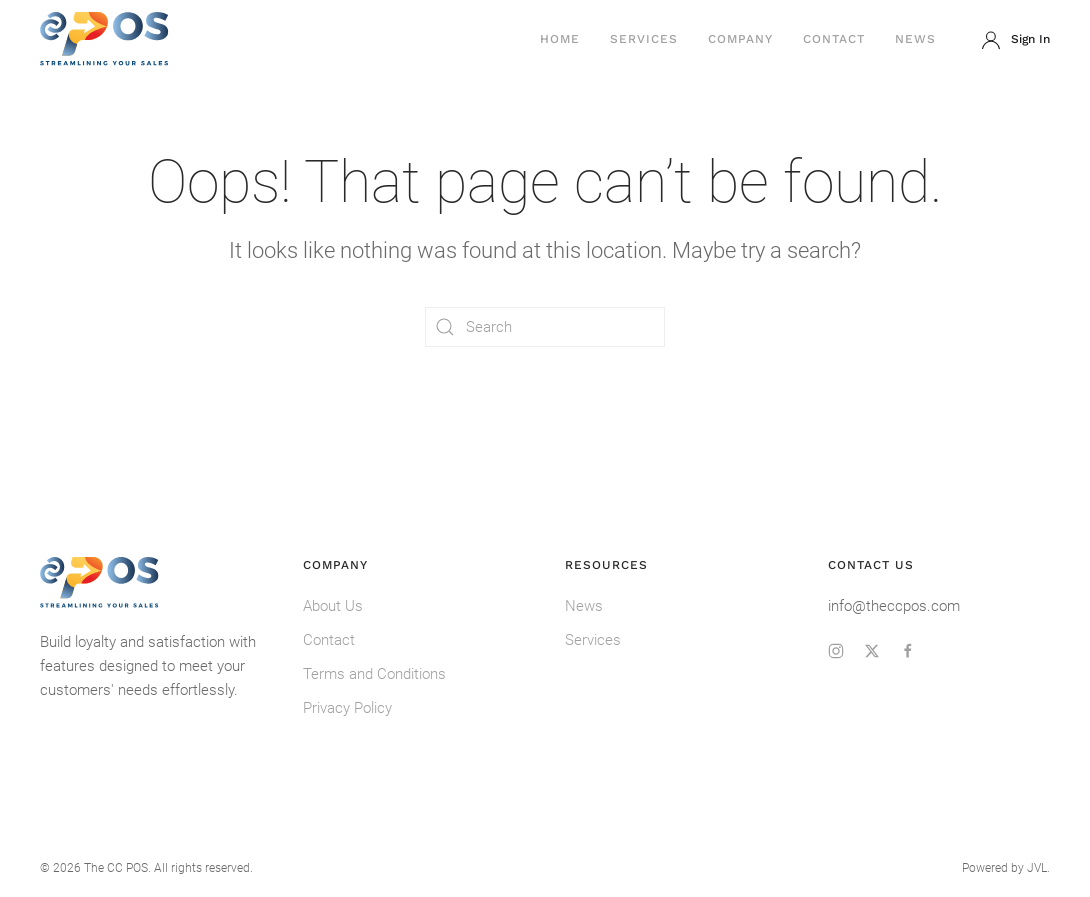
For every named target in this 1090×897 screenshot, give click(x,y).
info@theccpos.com (894, 606)
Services (644, 39)
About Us (333, 606)
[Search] (545, 327)
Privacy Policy (347, 708)
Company (740, 39)
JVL (1037, 868)
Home (560, 39)
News (915, 39)
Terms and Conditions (374, 674)
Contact (834, 39)
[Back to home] (105, 40)
